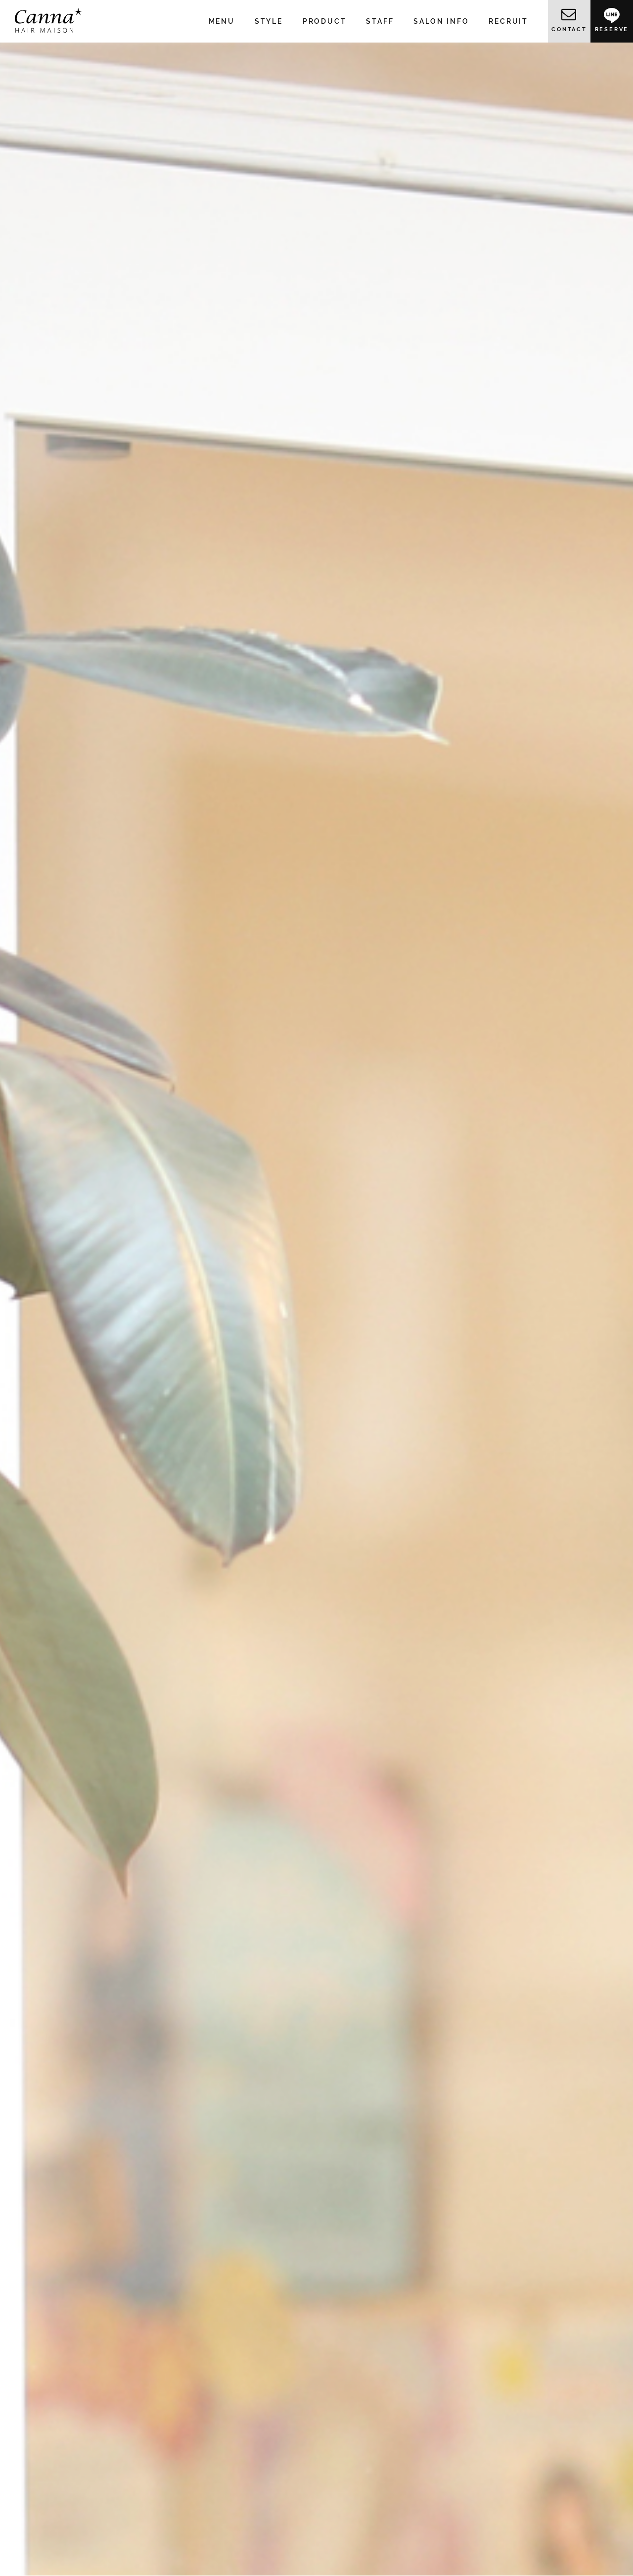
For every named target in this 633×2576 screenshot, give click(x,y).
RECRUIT (508, 21)
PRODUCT (325, 21)
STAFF (380, 21)
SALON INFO (441, 21)
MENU (222, 21)
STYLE (269, 21)
